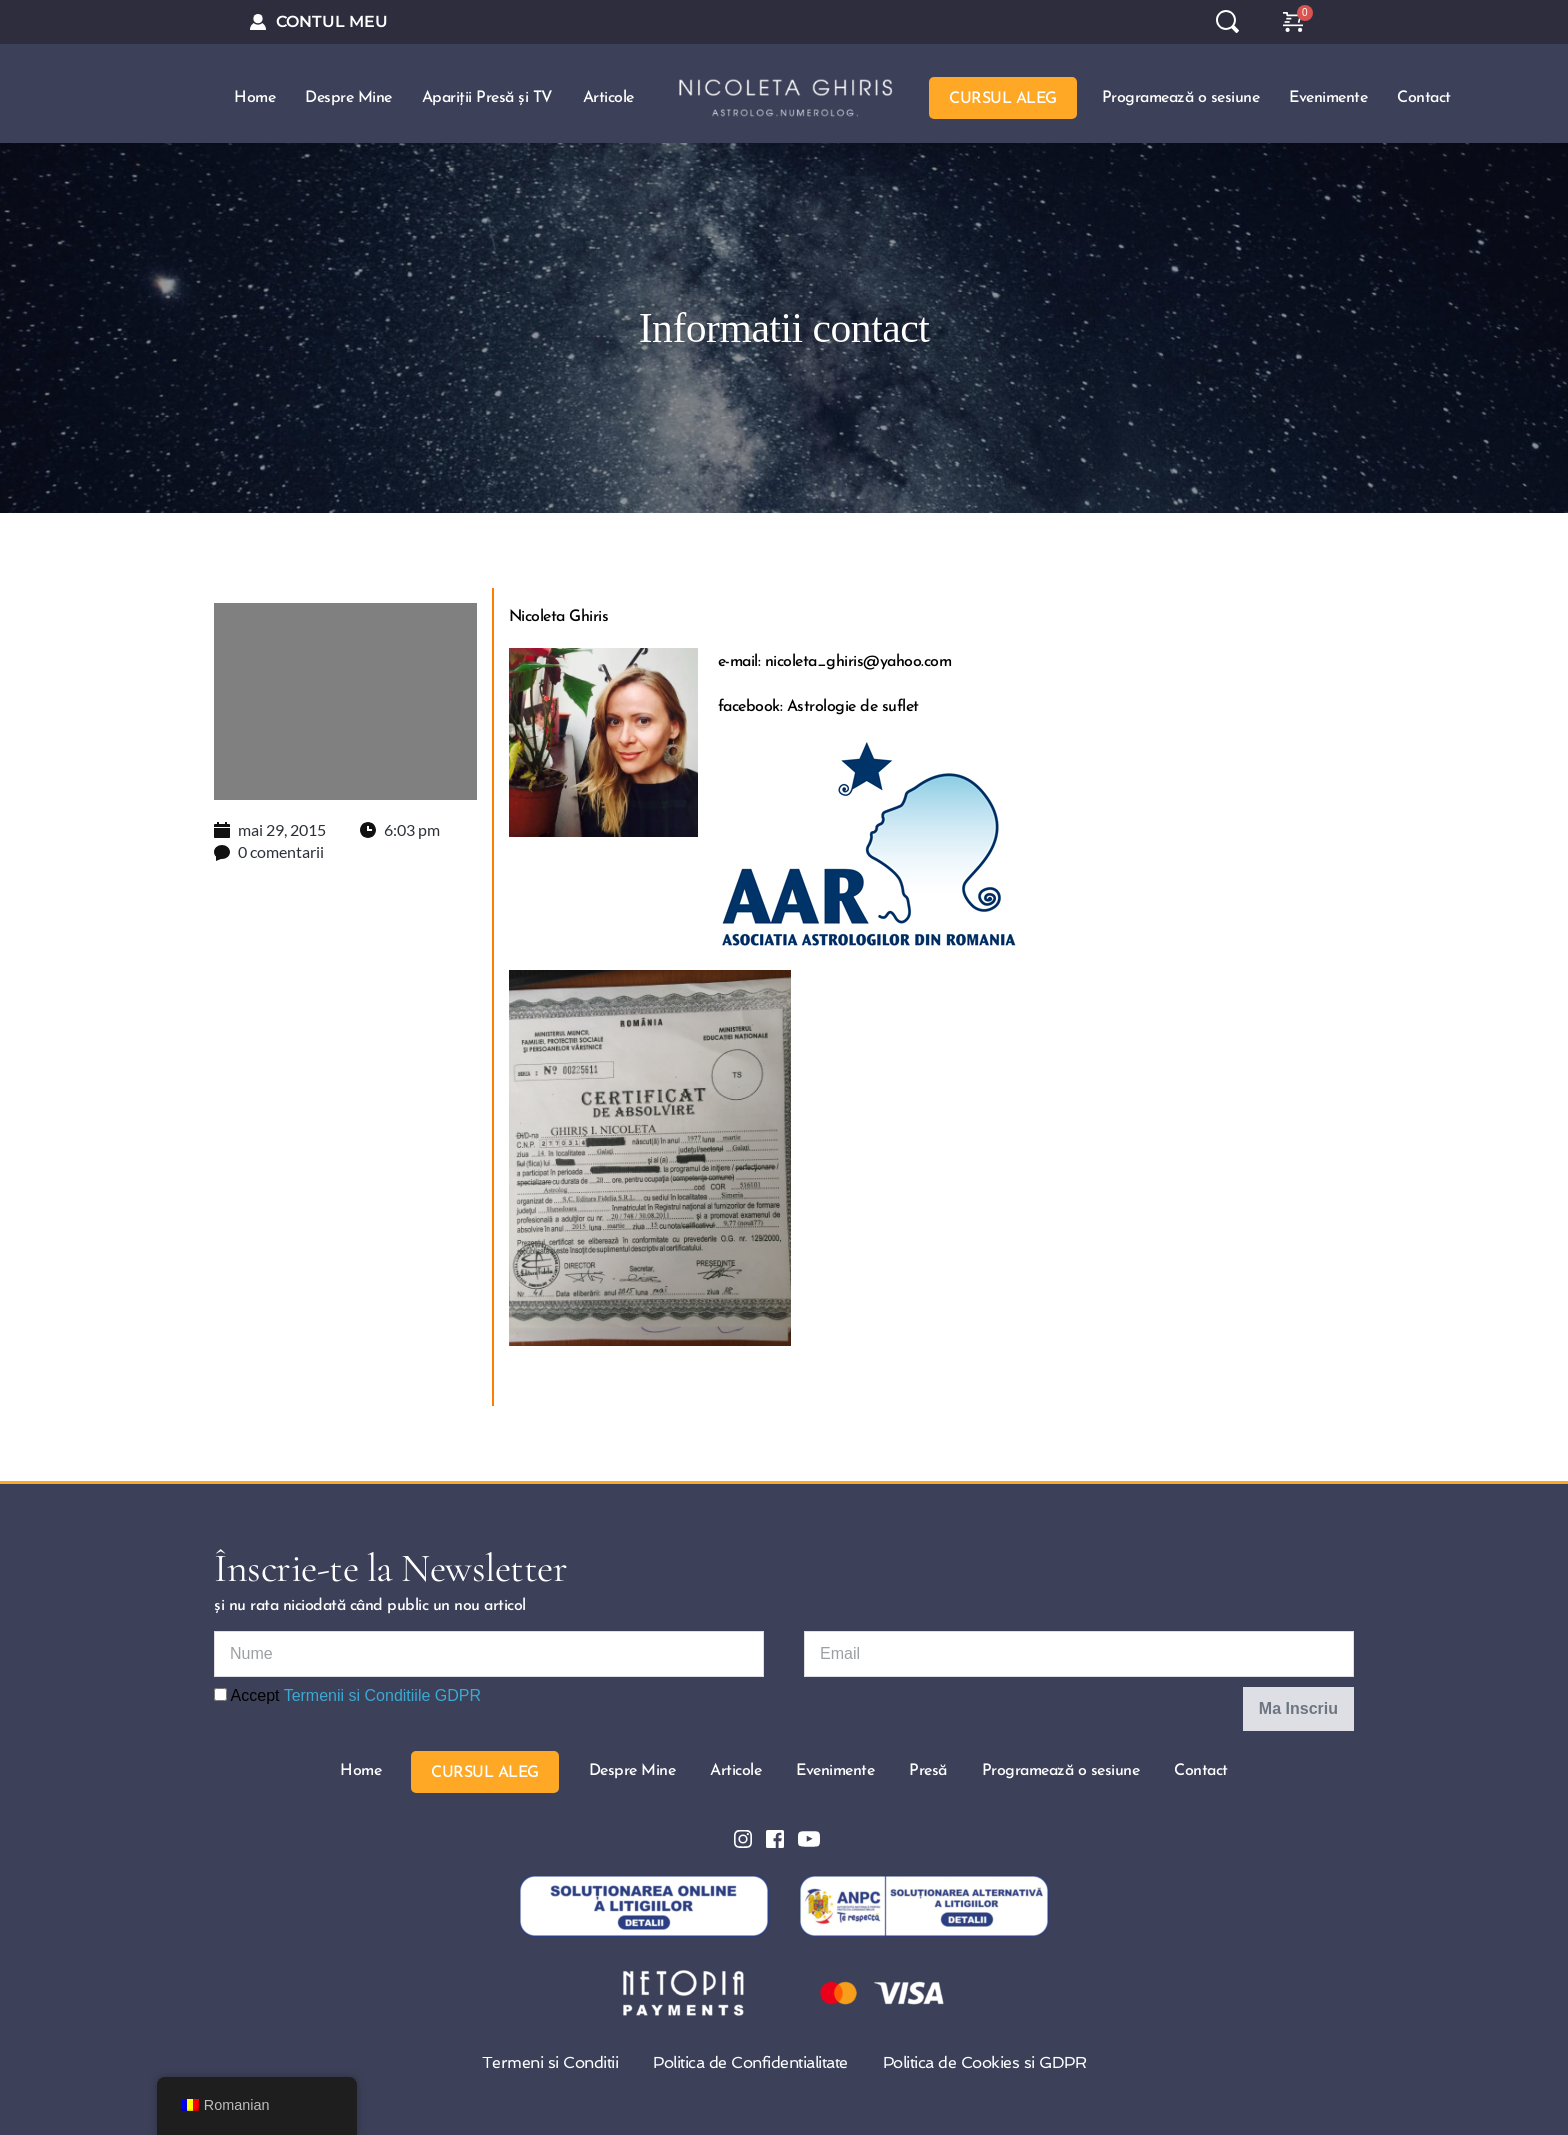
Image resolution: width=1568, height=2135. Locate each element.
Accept (347, 1693)
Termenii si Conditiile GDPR (382, 1693)
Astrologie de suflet (853, 705)
